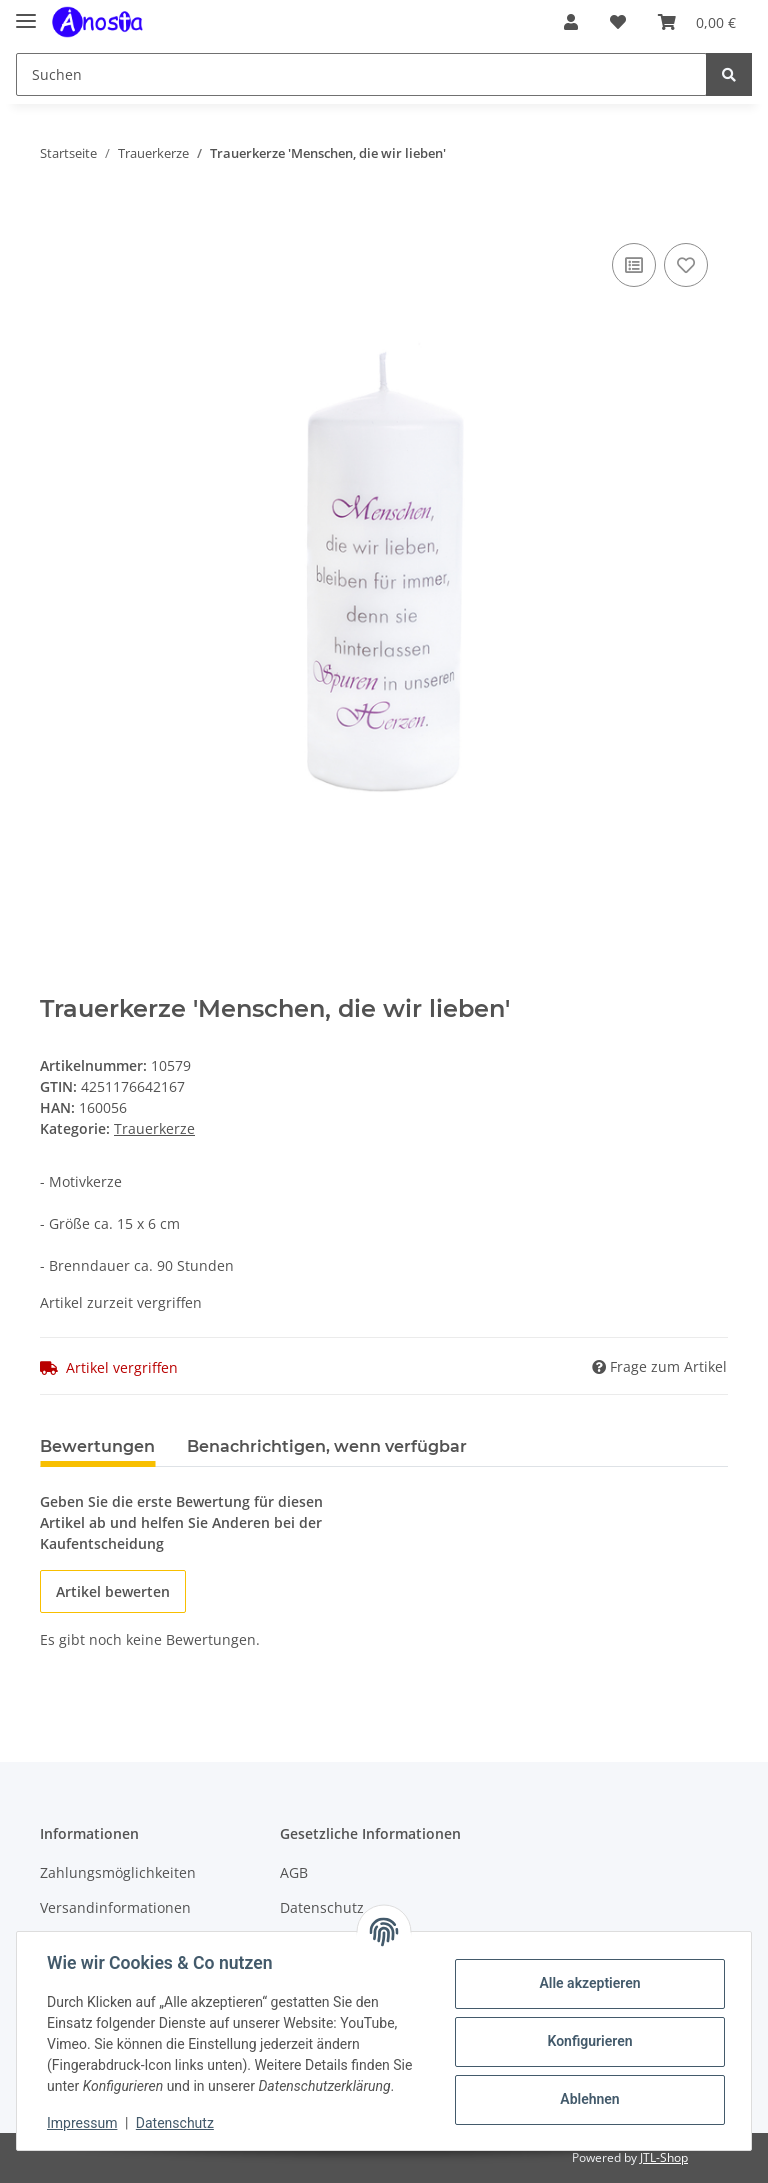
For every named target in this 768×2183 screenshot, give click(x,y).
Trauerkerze (154, 1128)
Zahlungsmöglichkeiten (118, 1872)
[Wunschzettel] (618, 22)
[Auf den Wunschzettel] (686, 265)
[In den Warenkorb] (56, 216)
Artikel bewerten (113, 1591)
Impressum (84, 2123)
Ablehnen (587, 2099)
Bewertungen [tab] (97, 1446)
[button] (571, 22)
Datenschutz (177, 2123)
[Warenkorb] (697, 22)
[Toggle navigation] (26, 12)
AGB (294, 1872)
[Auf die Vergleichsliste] (634, 265)
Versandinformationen (115, 1907)
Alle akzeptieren (587, 1983)
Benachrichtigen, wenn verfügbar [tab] (327, 1446)
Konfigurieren (587, 2041)
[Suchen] (361, 74)
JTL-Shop (664, 2157)
